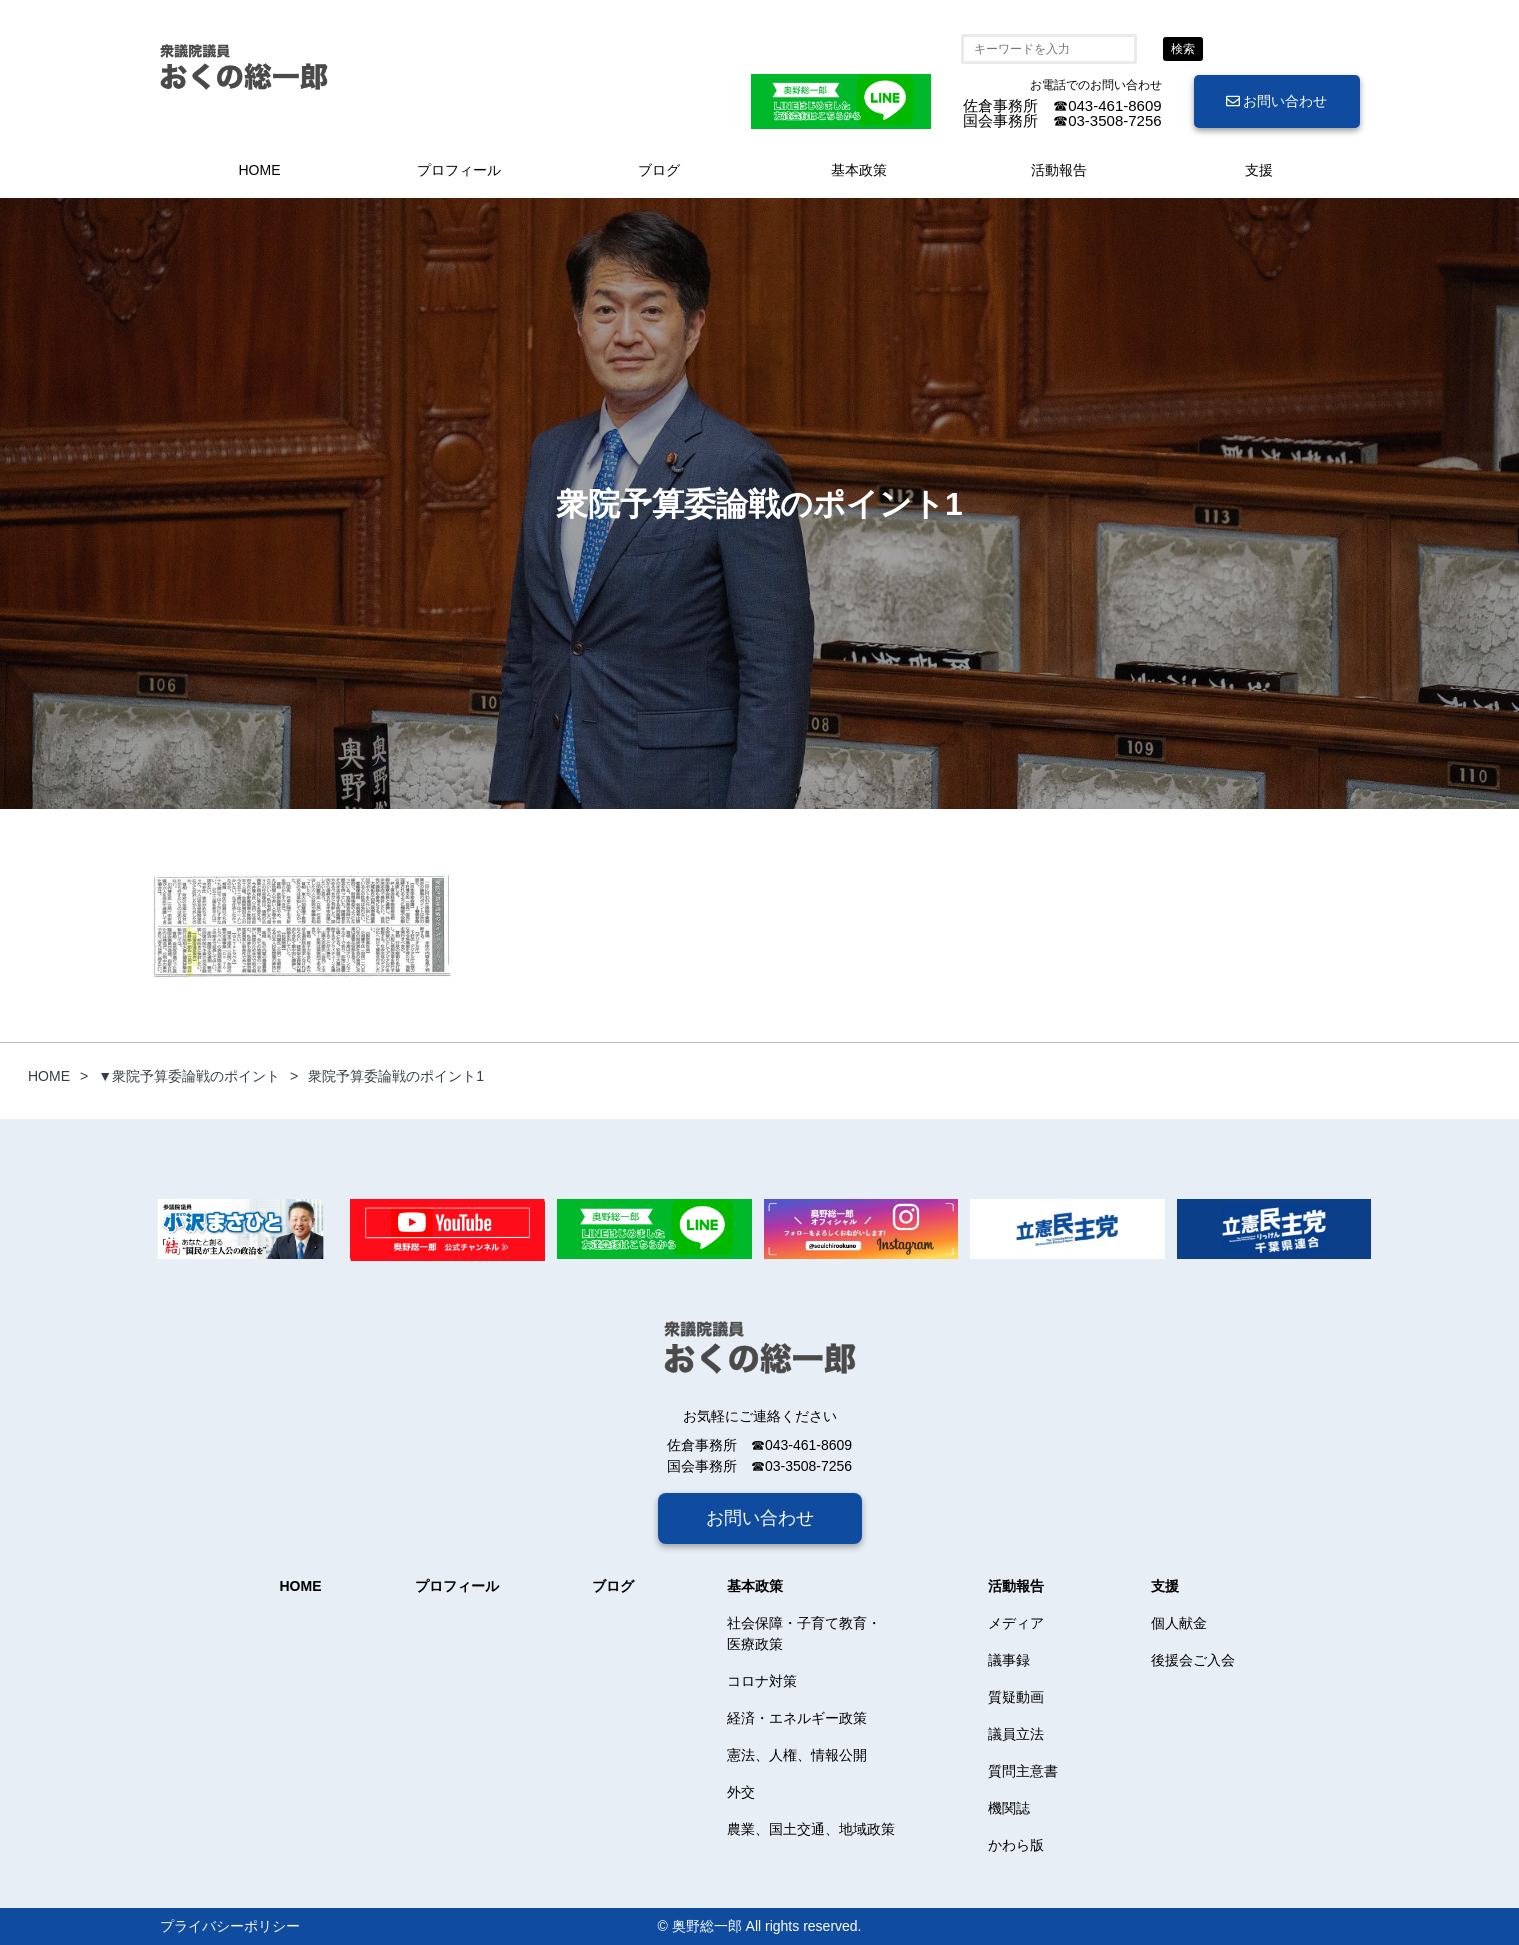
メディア (1016, 1623)
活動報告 (1059, 170)
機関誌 (1009, 1808)
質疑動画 (1016, 1697)
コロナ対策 (762, 1681)
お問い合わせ (1277, 101)
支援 (1259, 170)
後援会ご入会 (1193, 1660)
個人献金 (1179, 1623)
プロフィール (459, 170)
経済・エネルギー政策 (797, 1718)
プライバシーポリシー (230, 1926)
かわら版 (1016, 1845)
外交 (741, 1792)
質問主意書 (1023, 1771)
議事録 (1009, 1660)
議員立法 (1016, 1734)
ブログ (659, 170)
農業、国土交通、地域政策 (811, 1829)
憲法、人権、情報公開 (797, 1755)
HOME (260, 170)
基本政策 (859, 170)
